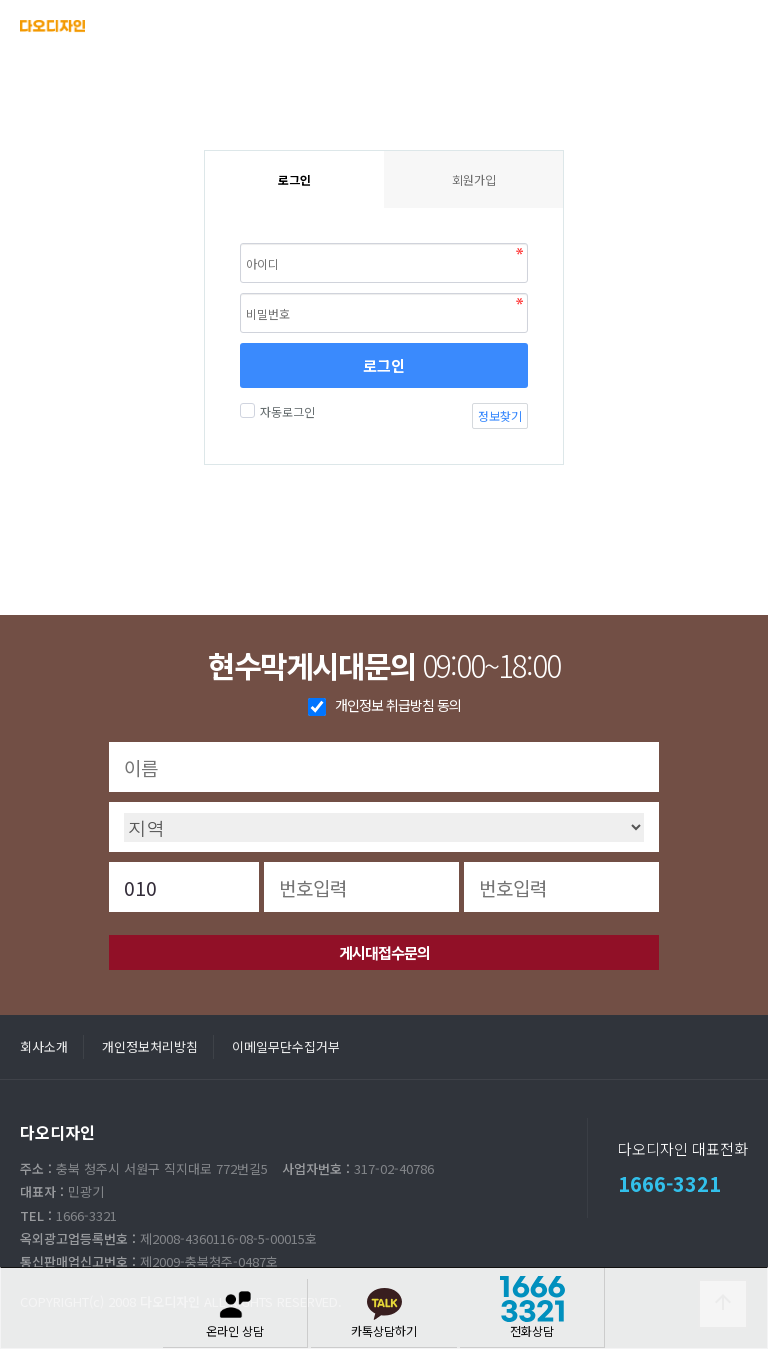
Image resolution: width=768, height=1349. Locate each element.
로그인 (384, 365)
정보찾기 (500, 415)
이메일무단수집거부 (286, 1046)
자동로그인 (285, 411)
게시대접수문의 (384, 952)
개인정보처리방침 (150, 1046)
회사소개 (44, 1046)
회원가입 (474, 179)
